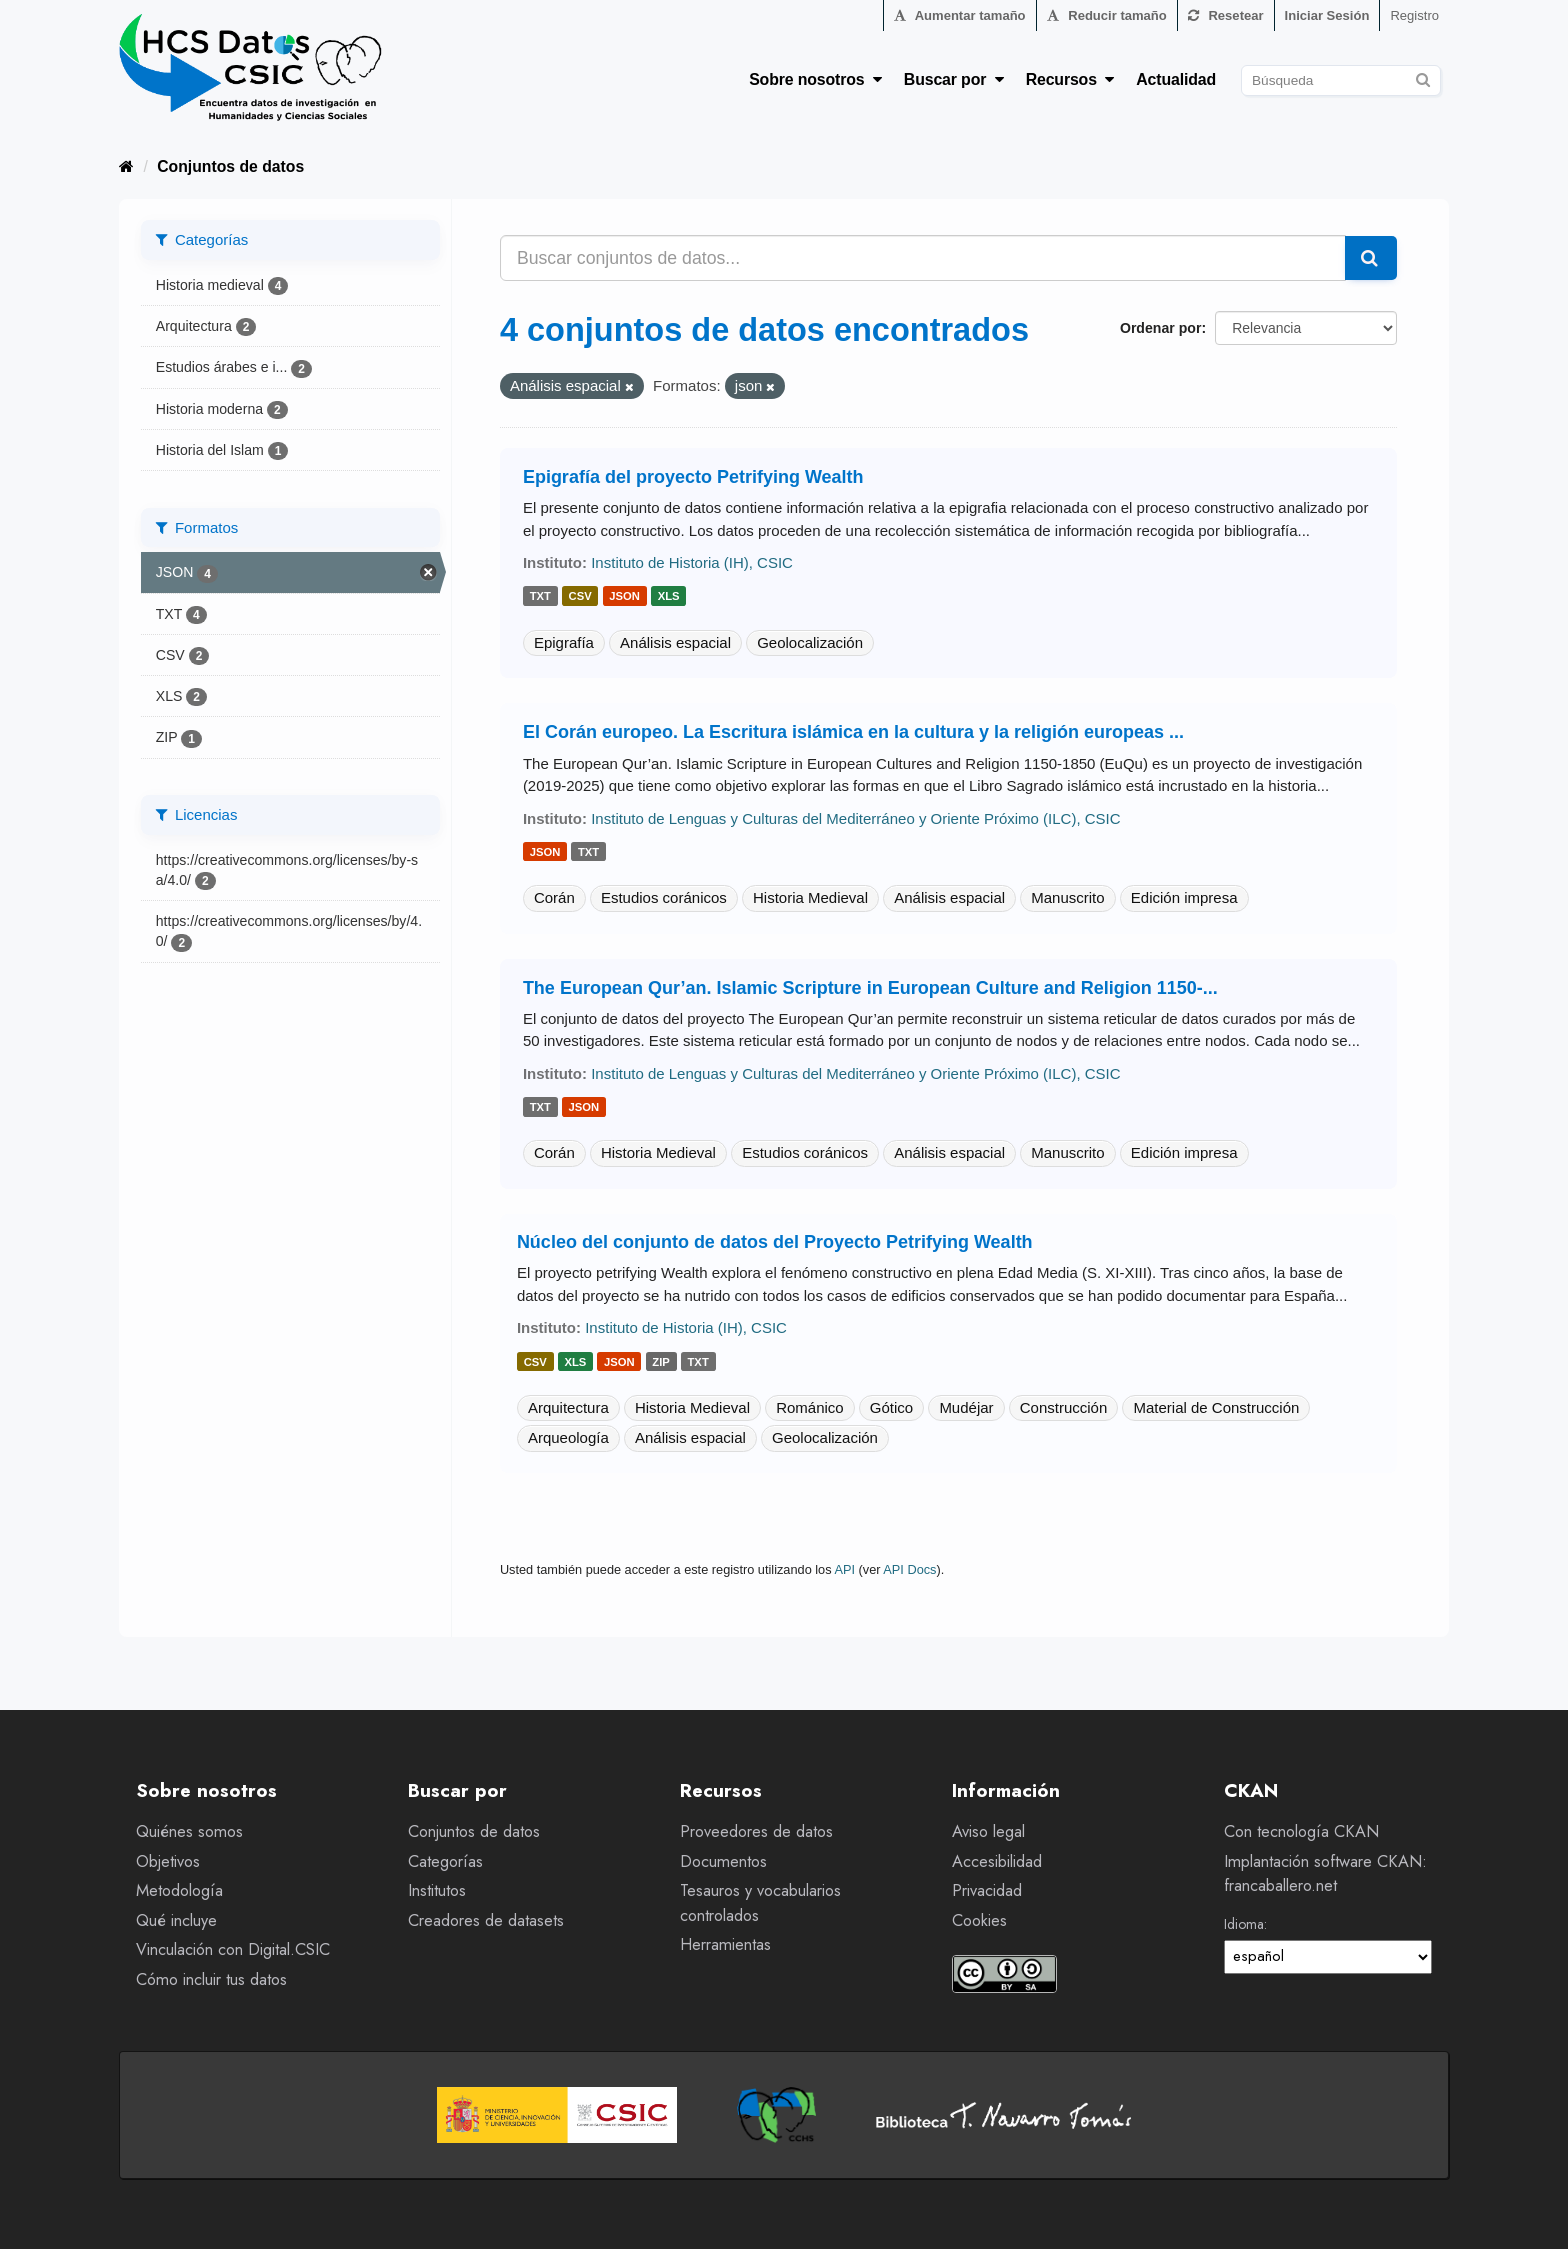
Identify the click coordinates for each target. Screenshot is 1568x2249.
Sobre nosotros (815, 79)
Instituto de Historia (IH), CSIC (692, 562)
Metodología (179, 1890)
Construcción (1064, 1407)
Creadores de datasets (486, 1920)
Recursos (1070, 79)
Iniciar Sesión (1327, 15)
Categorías (445, 1861)
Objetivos (168, 1861)
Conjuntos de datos (230, 166)
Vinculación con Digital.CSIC (233, 1949)
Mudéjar (966, 1407)
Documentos (723, 1861)
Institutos (437, 1890)
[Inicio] (126, 166)
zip (661, 1362)
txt (540, 597)
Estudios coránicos (664, 897)
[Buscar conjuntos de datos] (1341, 80)
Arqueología (568, 1437)
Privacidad (987, 1890)
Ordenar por (1160, 328)
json (624, 597)
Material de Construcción (1216, 1407)
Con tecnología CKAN (1301, 1831)
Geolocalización (810, 642)
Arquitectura (568, 1407)
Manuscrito (1067, 897)
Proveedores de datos (756, 1831)
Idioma (1244, 1924)
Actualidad (1176, 79)
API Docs (909, 1569)
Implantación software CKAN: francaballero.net (1325, 1874)
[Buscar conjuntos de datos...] (923, 258)
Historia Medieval (810, 897)
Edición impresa (1184, 897)
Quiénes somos (189, 1831)
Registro (1414, 15)
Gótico (891, 1407)
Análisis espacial (675, 642)
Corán (554, 897)
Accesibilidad (997, 1861)
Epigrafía (564, 642)
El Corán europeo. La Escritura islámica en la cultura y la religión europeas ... (853, 732)
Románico (810, 1407)
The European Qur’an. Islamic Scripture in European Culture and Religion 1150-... (870, 988)
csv (580, 597)
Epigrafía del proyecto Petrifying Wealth (693, 477)
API (844, 1569)
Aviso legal (988, 1831)
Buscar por (954, 79)
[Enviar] (1422, 77)
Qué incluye (176, 1920)
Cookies (979, 1920)
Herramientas (725, 1944)
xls (669, 597)
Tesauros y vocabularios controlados (760, 1903)
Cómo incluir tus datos (211, 1979)
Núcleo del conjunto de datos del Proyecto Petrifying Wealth (775, 1242)
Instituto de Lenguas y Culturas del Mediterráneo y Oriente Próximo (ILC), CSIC (855, 818)
